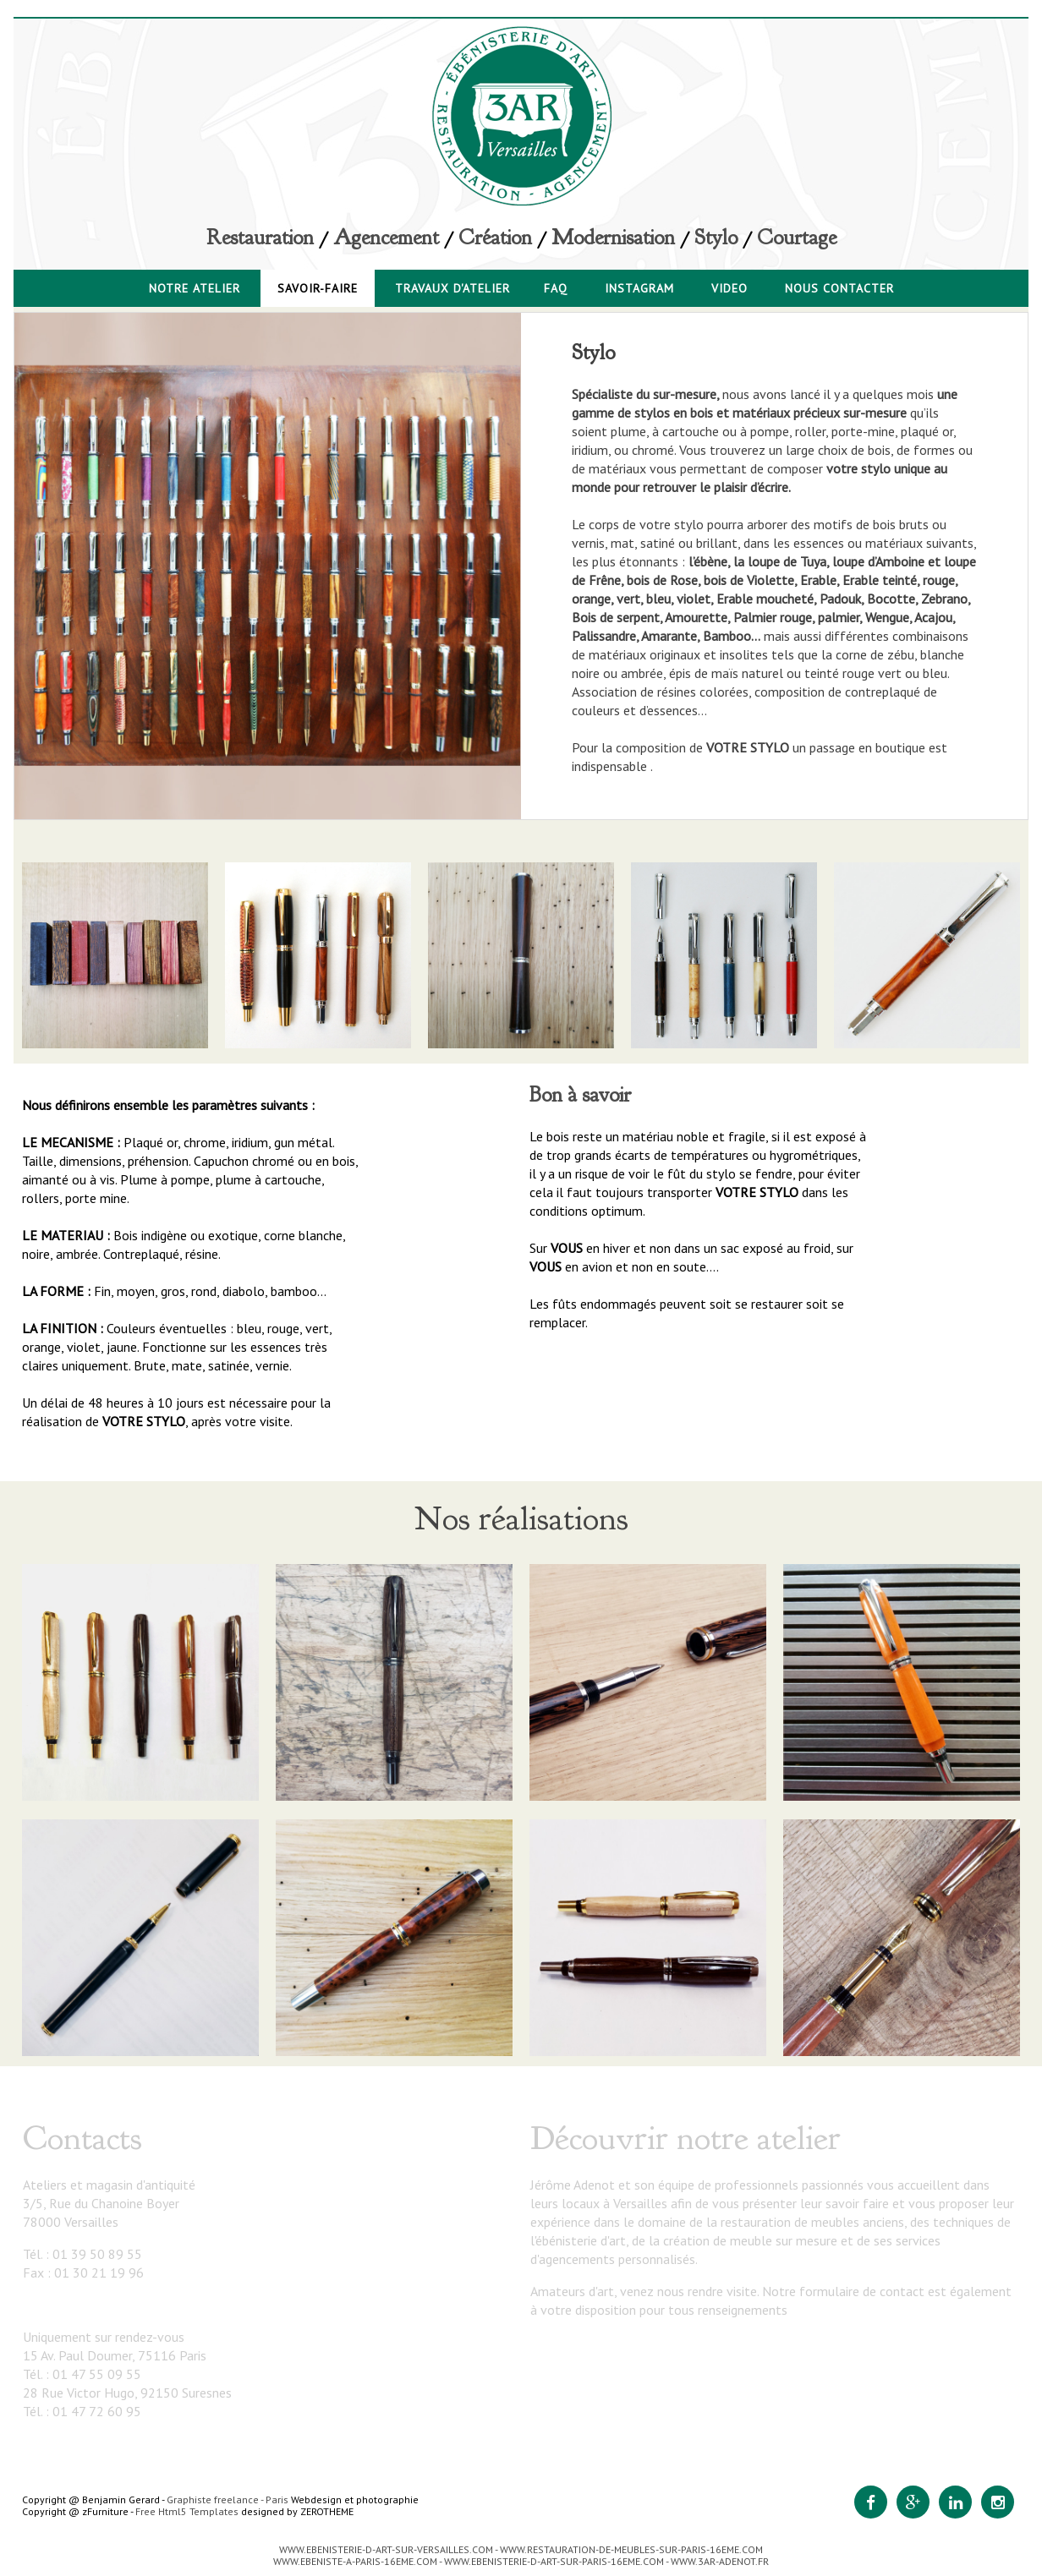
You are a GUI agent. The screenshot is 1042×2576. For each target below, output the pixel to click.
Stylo (716, 237)
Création (495, 237)
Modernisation (613, 237)
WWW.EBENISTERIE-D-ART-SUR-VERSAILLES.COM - (389, 2549)
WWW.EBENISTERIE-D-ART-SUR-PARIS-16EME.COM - (557, 2561)
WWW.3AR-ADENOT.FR (720, 2561)
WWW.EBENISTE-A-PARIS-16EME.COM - (358, 2561)
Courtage (796, 237)
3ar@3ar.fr (54, 2304)
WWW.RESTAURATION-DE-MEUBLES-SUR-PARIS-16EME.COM (631, 2549)
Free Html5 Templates (187, 2511)
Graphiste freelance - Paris (227, 2499)
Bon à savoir (580, 1094)
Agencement (386, 237)
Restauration (260, 237)
